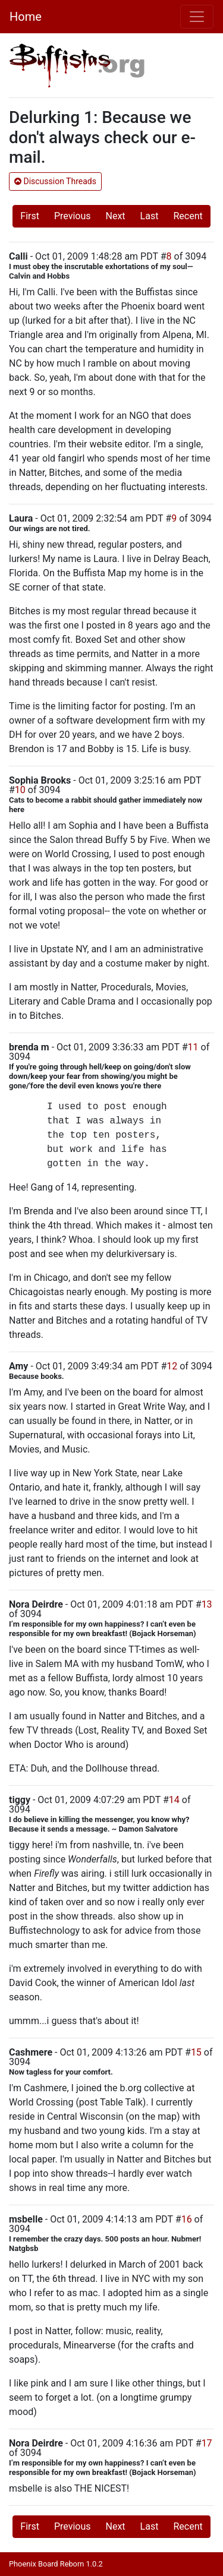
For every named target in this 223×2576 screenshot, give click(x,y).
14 (174, 1799)
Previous (72, 216)
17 (207, 2443)
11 (193, 1047)
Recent (187, 216)
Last (149, 216)
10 (20, 789)
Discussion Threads (55, 181)
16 (186, 2219)
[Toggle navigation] (196, 17)
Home (26, 17)
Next (115, 216)
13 (207, 1604)
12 (172, 1366)
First (29, 216)
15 (196, 2052)
